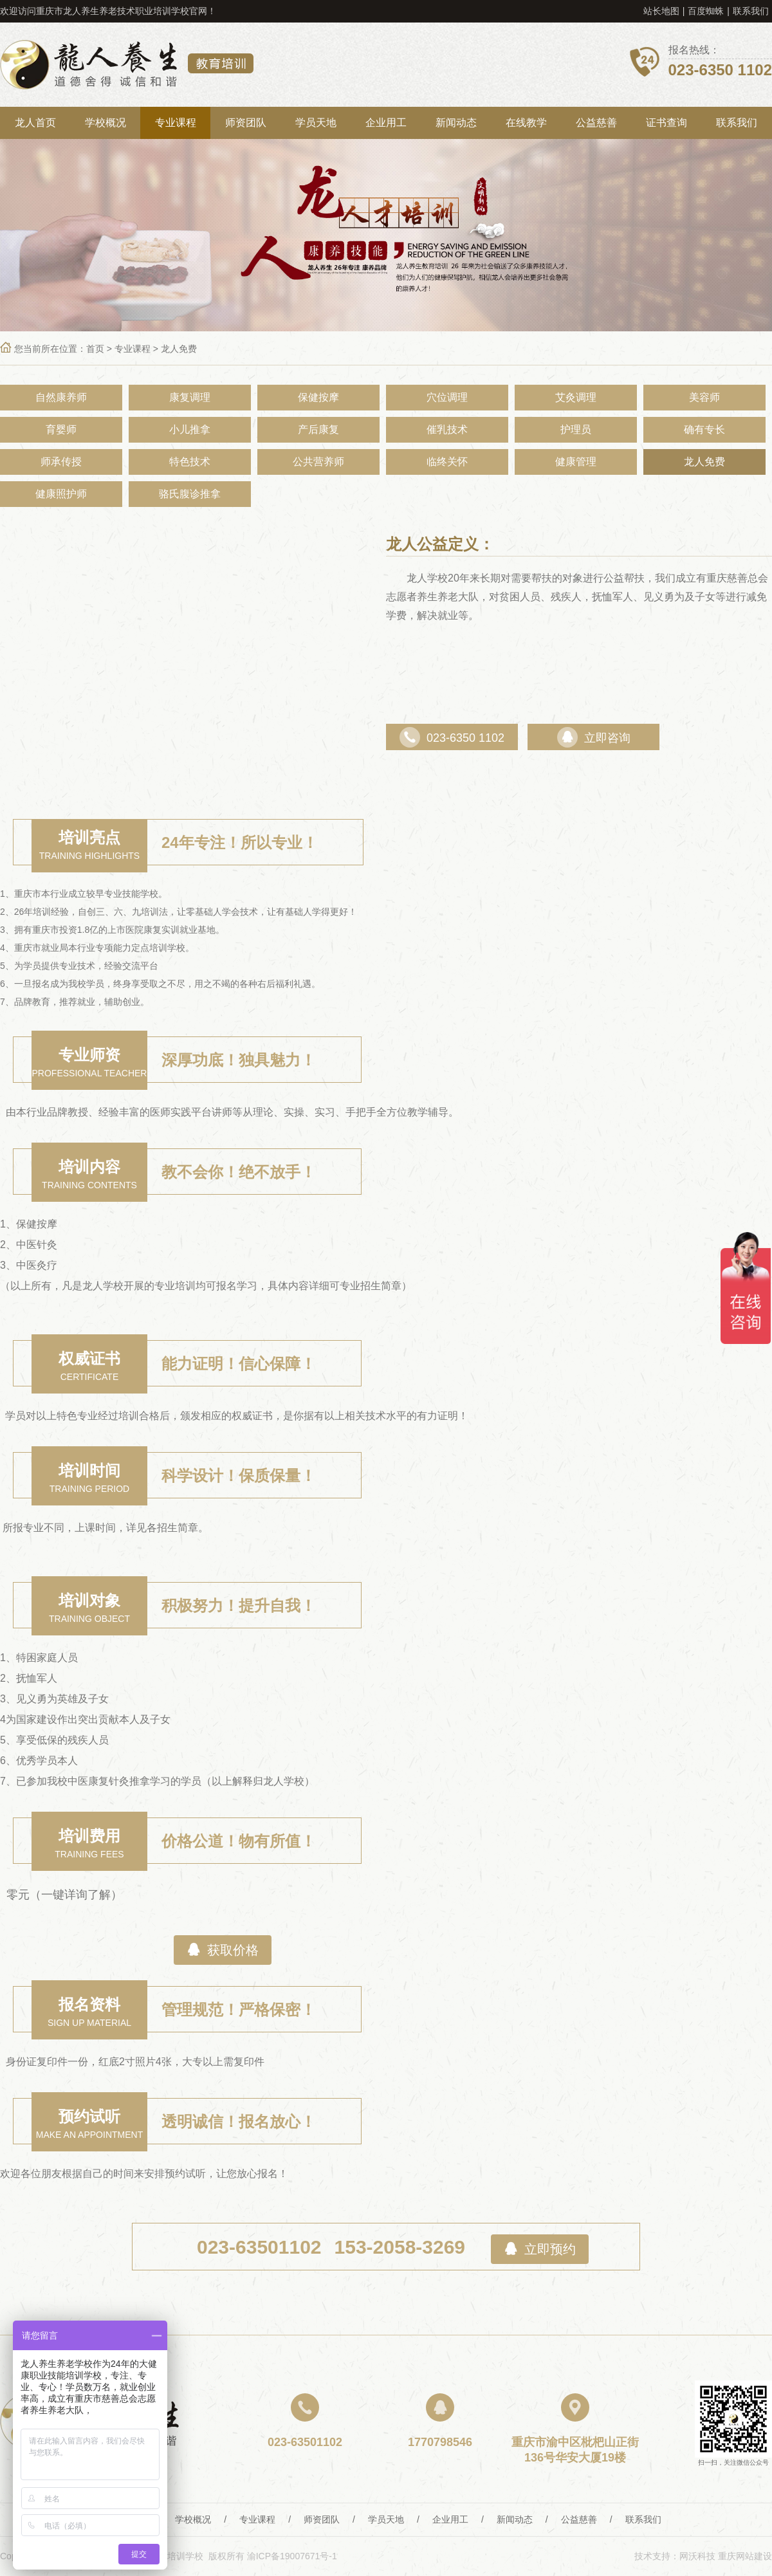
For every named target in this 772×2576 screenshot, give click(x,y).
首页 (95, 349)
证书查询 (666, 122)
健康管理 (575, 461)
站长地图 (661, 11)
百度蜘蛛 (706, 11)
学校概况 (105, 122)
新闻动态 (456, 122)
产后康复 (318, 429)
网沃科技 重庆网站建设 (725, 2556)
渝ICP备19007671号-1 (292, 2556)
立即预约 (540, 2248)
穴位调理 (447, 397)
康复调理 (189, 397)
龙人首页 (35, 122)
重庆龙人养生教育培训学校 (126, 64)
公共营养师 (318, 461)
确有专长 (704, 429)
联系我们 (751, 11)
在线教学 (526, 122)
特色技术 (189, 461)
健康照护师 (61, 493)
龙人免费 (179, 349)
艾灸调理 (575, 397)
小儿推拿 (189, 429)
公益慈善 (596, 122)
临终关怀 (447, 461)
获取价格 (223, 1949)
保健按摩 (318, 397)
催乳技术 (447, 429)
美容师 (704, 397)
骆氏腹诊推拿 (190, 493)
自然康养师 (61, 397)
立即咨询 (593, 737)
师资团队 (245, 122)
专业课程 (175, 122)
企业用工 (386, 122)
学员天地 (315, 122)
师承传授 (61, 461)
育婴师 (61, 429)
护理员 (575, 429)
